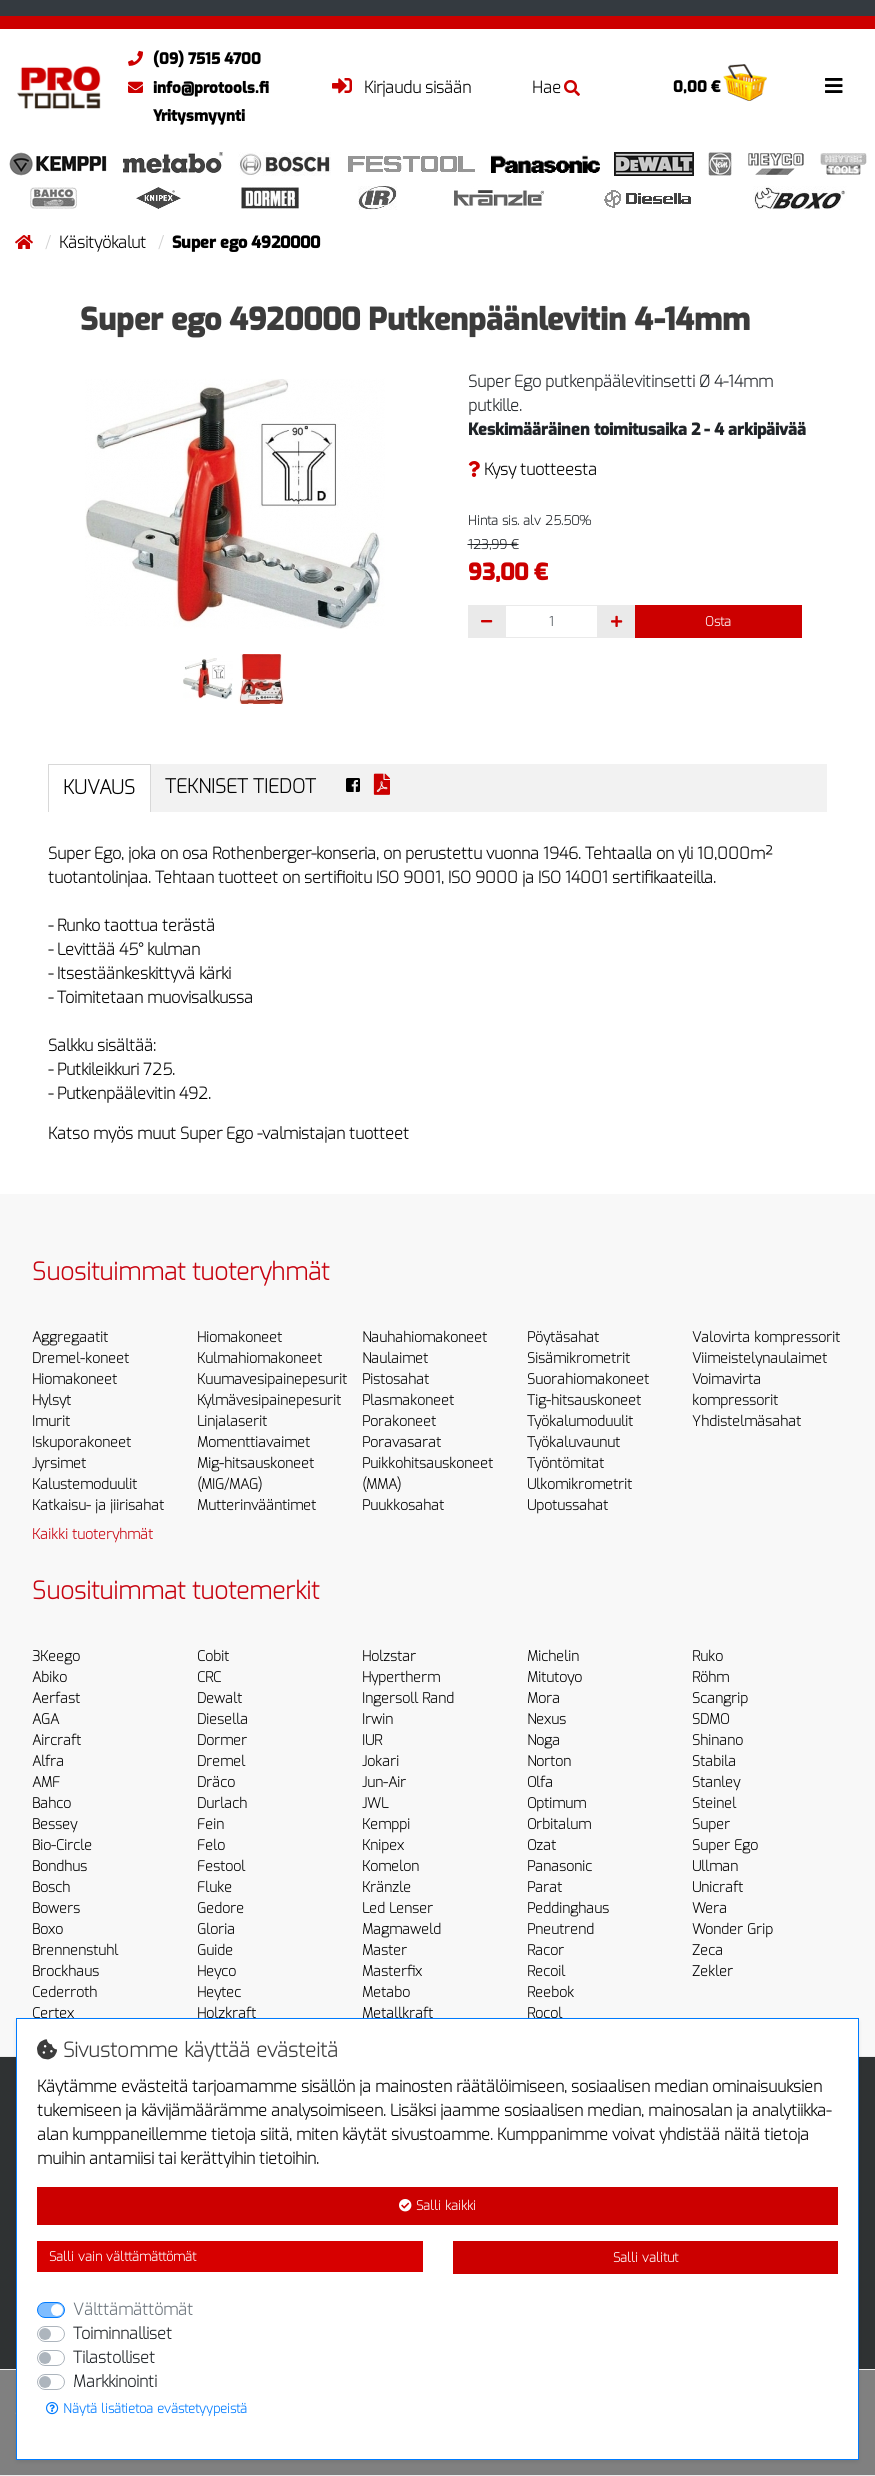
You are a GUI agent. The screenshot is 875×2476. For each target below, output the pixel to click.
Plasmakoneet (408, 1400)
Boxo (47, 1929)
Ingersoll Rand (408, 1698)
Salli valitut (645, 2257)
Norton (549, 1761)
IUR (372, 1740)
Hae (556, 87)
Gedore (220, 1908)
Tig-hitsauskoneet (584, 1400)
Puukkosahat (403, 1505)
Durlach (222, 1803)
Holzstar (389, 1656)
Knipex (383, 1845)
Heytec (219, 1992)
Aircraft (56, 1740)
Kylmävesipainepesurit (269, 1400)
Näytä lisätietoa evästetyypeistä (146, 2408)
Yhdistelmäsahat (746, 1421)
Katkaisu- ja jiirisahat (98, 1505)
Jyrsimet (59, 1463)
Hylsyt (51, 1400)
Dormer (222, 1740)
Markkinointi (115, 2381)
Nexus (546, 1719)
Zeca (707, 1950)
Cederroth (64, 1992)
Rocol (544, 2013)
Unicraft (717, 1887)
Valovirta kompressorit (766, 1337)
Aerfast (56, 1698)
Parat (544, 1887)
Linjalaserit (232, 1421)
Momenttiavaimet (253, 1442)
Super (711, 1824)
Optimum (556, 1803)
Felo (211, 1845)
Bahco (51, 1803)
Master (384, 1950)
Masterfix (392, 1971)
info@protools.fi (193, 88)
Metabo (386, 1992)
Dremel (221, 1761)
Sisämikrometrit (578, 1358)
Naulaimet (395, 1358)
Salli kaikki (437, 2205)
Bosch (51, 1887)
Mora (543, 1698)
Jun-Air (384, 1782)
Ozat (541, 1845)
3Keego (56, 1656)
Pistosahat (395, 1379)
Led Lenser (397, 1908)
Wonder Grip (732, 1929)
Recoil (546, 1971)
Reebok (550, 1992)
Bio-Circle (62, 1845)
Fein (210, 1824)
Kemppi (386, 1824)
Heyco (216, 1971)
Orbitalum (559, 1824)
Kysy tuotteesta (532, 469)
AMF (46, 1782)
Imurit (51, 1421)
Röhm (710, 1677)
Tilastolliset (114, 2357)
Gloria (216, 1929)
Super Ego (725, 1845)
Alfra (48, 1761)
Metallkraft (397, 2013)
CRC (209, 1677)
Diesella (222, 1719)
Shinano (717, 1740)
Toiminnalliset (122, 2333)
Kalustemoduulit (84, 1484)
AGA (45, 1719)
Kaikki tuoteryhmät (92, 1534)
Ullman (715, 1866)
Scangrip (720, 1698)
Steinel (714, 1803)
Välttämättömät (133, 2309)
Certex (53, 2013)
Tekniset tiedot (240, 786)
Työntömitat (565, 1463)
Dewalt (219, 1698)
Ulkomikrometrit (579, 1484)
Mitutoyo (554, 1677)
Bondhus (59, 1866)
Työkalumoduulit (580, 1421)
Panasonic (559, 1866)
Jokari (380, 1761)
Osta (718, 621)
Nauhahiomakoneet (424, 1337)
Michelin (553, 1656)
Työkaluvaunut (573, 1442)
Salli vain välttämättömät (122, 2256)
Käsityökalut (104, 242)
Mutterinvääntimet (256, 1505)
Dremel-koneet (80, 1358)
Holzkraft (226, 2013)
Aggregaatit (70, 1337)
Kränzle (386, 1887)
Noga (543, 1740)
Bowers (56, 1908)
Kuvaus (99, 787)
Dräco (216, 1782)
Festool (221, 1866)
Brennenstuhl (75, 1950)
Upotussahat (567, 1505)
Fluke (214, 1887)
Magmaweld (401, 1929)
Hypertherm (401, 1677)
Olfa (540, 1782)
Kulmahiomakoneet (259, 1358)
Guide (215, 1950)
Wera (709, 1908)
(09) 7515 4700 (189, 59)
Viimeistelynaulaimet (759, 1358)
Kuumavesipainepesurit (272, 1379)
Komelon (390, 1866)
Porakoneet (399, 1421)
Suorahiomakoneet (588, 1379)
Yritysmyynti (199, 116)
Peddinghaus (568, 1908)
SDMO (710, 1719)
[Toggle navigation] (834, 86)
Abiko (49, 1677)
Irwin (377, 1719)
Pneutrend (560, 1929)
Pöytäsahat (563, 1337)
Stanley (716, 1782)
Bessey (54, 1824)
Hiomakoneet (74, 1379)
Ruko (707, 1656)
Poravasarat (401, 1442)
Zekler (712, 1971)
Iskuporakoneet (81, 1442)
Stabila (714, 1761)
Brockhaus (65, 1971)
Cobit (213, 1656)
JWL (375, 1803)
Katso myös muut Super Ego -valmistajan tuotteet (228, 1133)
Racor (545, 1950)
